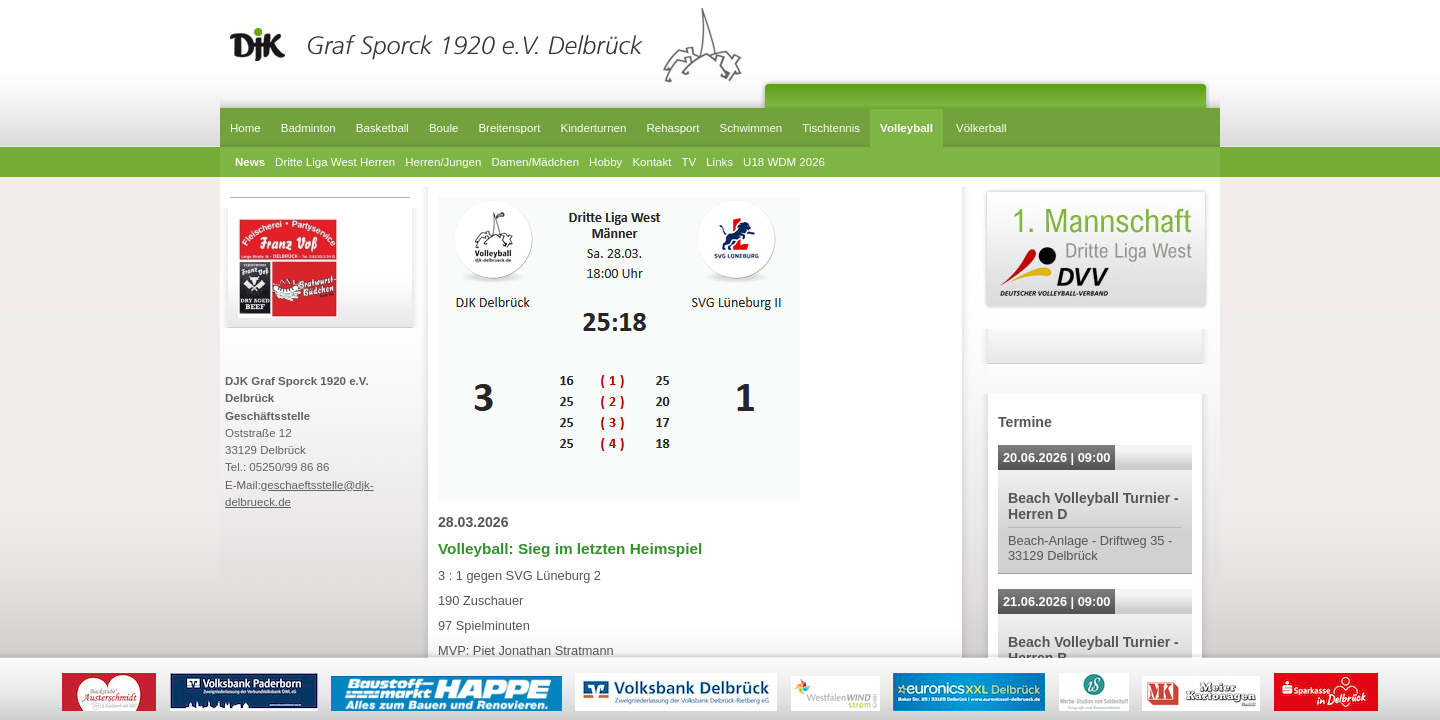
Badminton (308, 128)
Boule (443, 128)
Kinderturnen (593, 128)
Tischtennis (831, 128)
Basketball (382, 128)
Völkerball (981, 128)
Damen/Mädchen (535, 162)
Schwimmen (751, 128)
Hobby (605, 162)
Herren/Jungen (443, 162)
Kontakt (651, 162)
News (250, 162)
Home (245, 128)
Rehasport (672, 128)
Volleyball (906, 128)
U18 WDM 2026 (784, 162)
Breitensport (509, 128)
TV (688, 162)
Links (719, 162)
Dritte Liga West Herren (335, 162)
